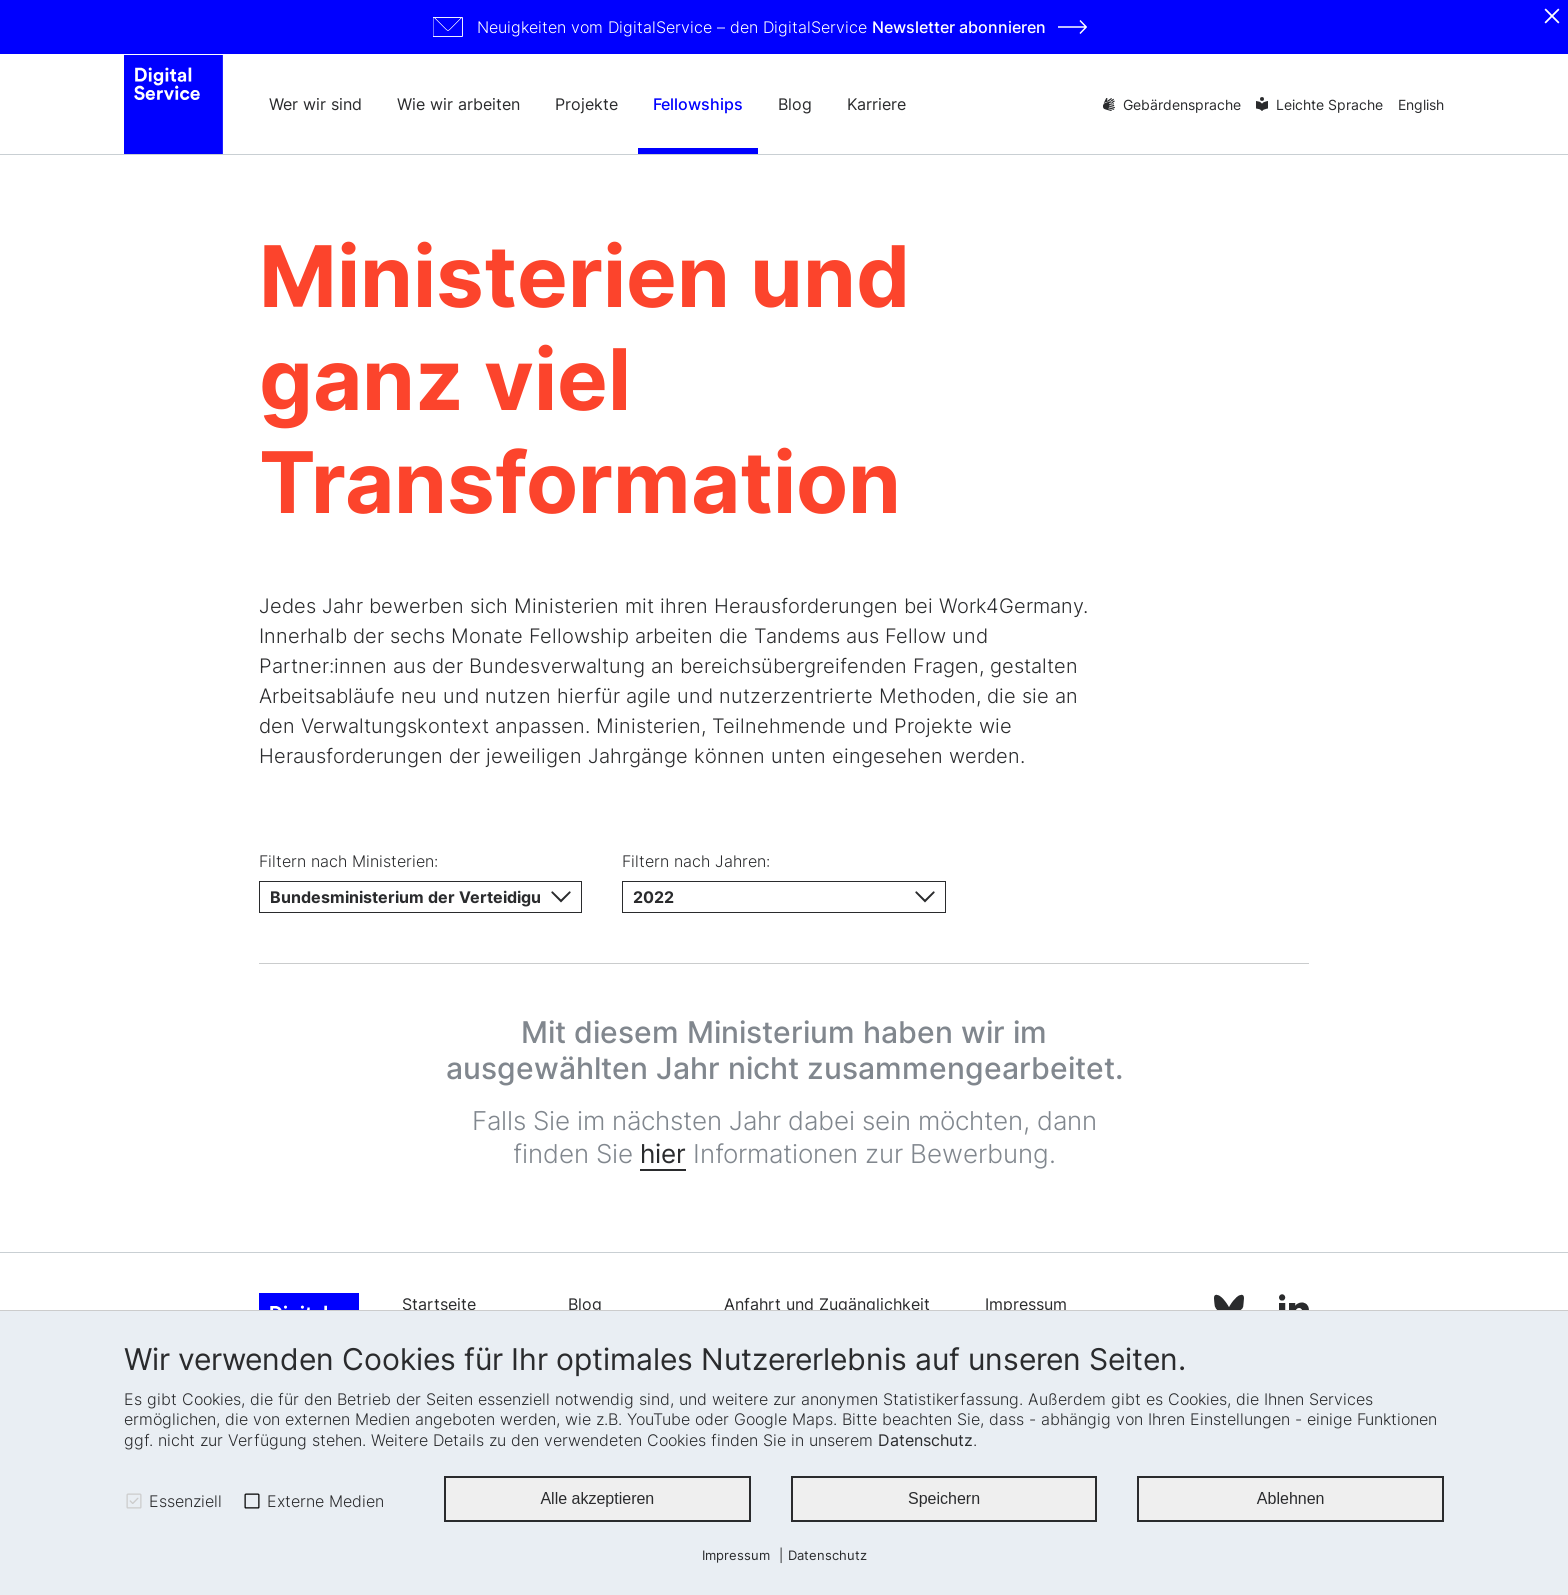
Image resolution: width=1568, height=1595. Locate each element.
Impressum (736, 1555)
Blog (795, 105)
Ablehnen (1291, 1498)
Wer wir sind (315, 105)
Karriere (876, 105)
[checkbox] (134, 1501)
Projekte (586, 105)
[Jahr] (783, 906)
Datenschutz (925, 1440)
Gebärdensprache (1182, 104)
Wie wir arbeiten (458, 105)
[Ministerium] (420, 906)
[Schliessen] (1552, 16)
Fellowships (698, 105)
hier (663, 1162)
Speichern (944, 1498)
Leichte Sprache (1329, 104)
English (1421, 104)
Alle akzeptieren (597, 1498)
